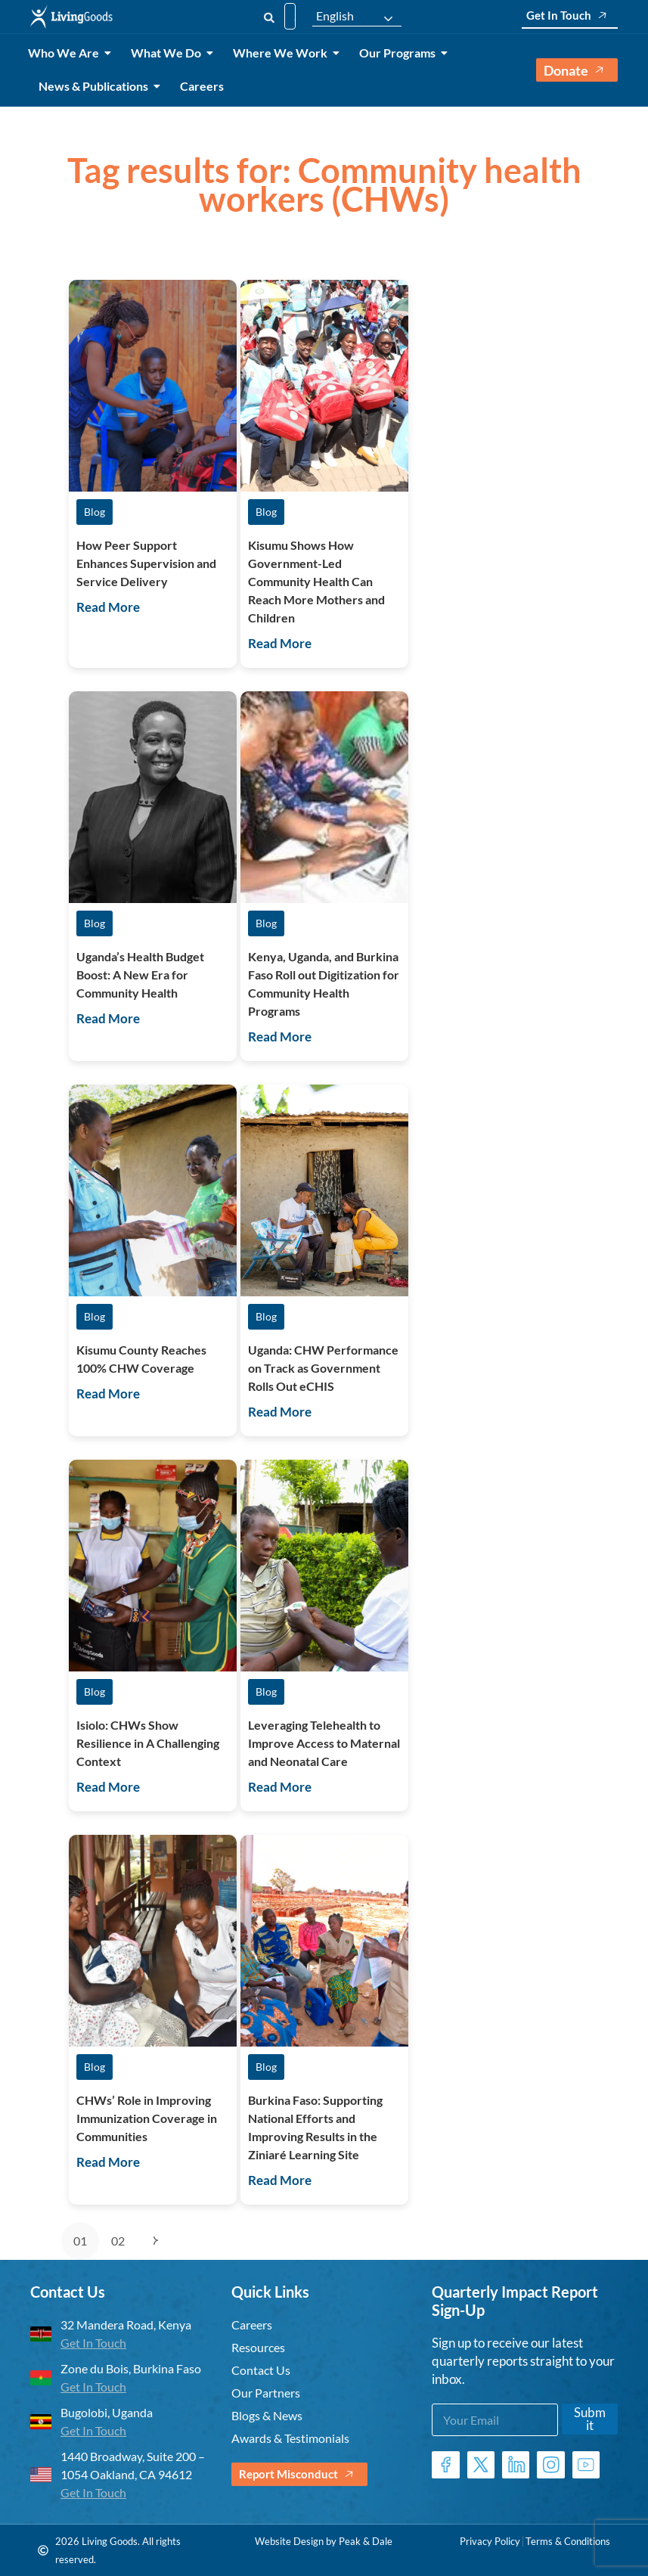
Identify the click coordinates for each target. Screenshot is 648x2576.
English (335, 16)
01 (80, 2240)
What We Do (168, 52)
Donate (577, 70)
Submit (590, 2418)
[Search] (269, 16)
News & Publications (96, 86)
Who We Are (66, 52)
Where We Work (283, 52)
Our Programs (400, 52)
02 (118, 2240)
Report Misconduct (299, 2474)
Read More (108, 607)
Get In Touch (569, 15)
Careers (202, 86)
